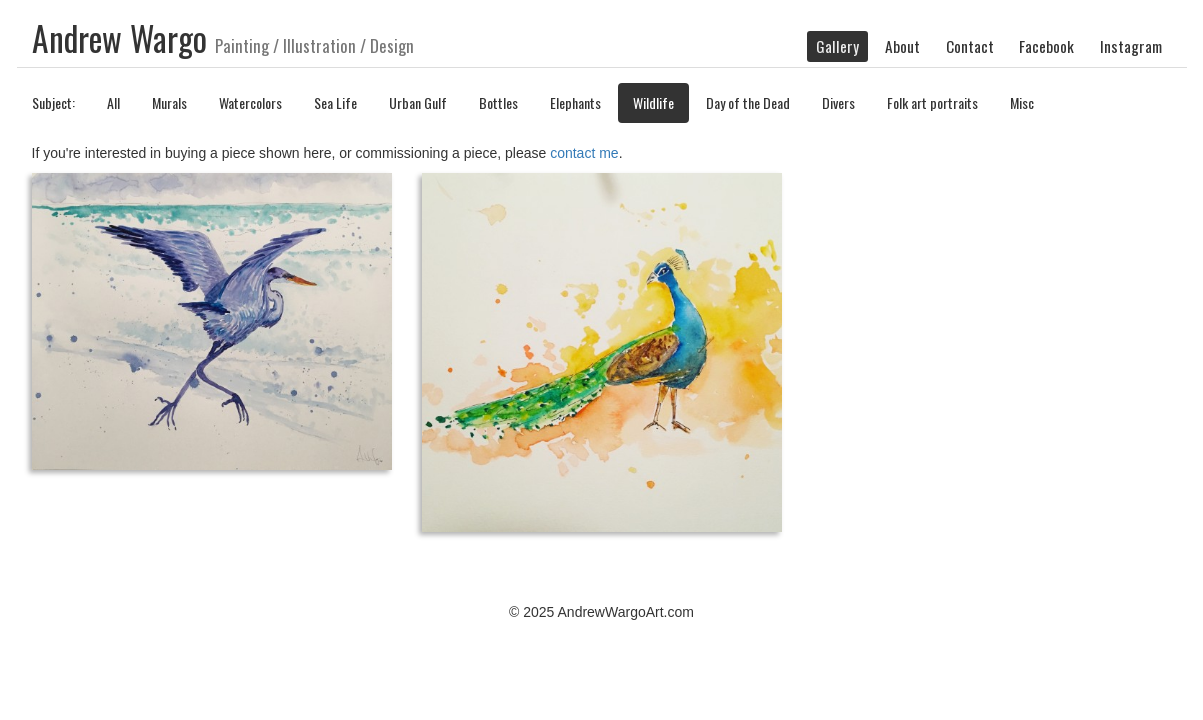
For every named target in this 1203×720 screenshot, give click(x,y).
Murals (169, 102)
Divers (838, 102)
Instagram (1131, 46)
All (113, 102)
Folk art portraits (932, 102)
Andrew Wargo (119, 38)
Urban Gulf (418, 102)
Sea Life (335, 102)
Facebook (1046, 46)
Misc (1022, 102)
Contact (970, 46)
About (902, 46)
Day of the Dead (748, 102)
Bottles (498, 102)
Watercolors (250, 102)
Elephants (575, 102)
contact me (584, 153)
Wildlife (653, 102)
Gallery (837, 46)
